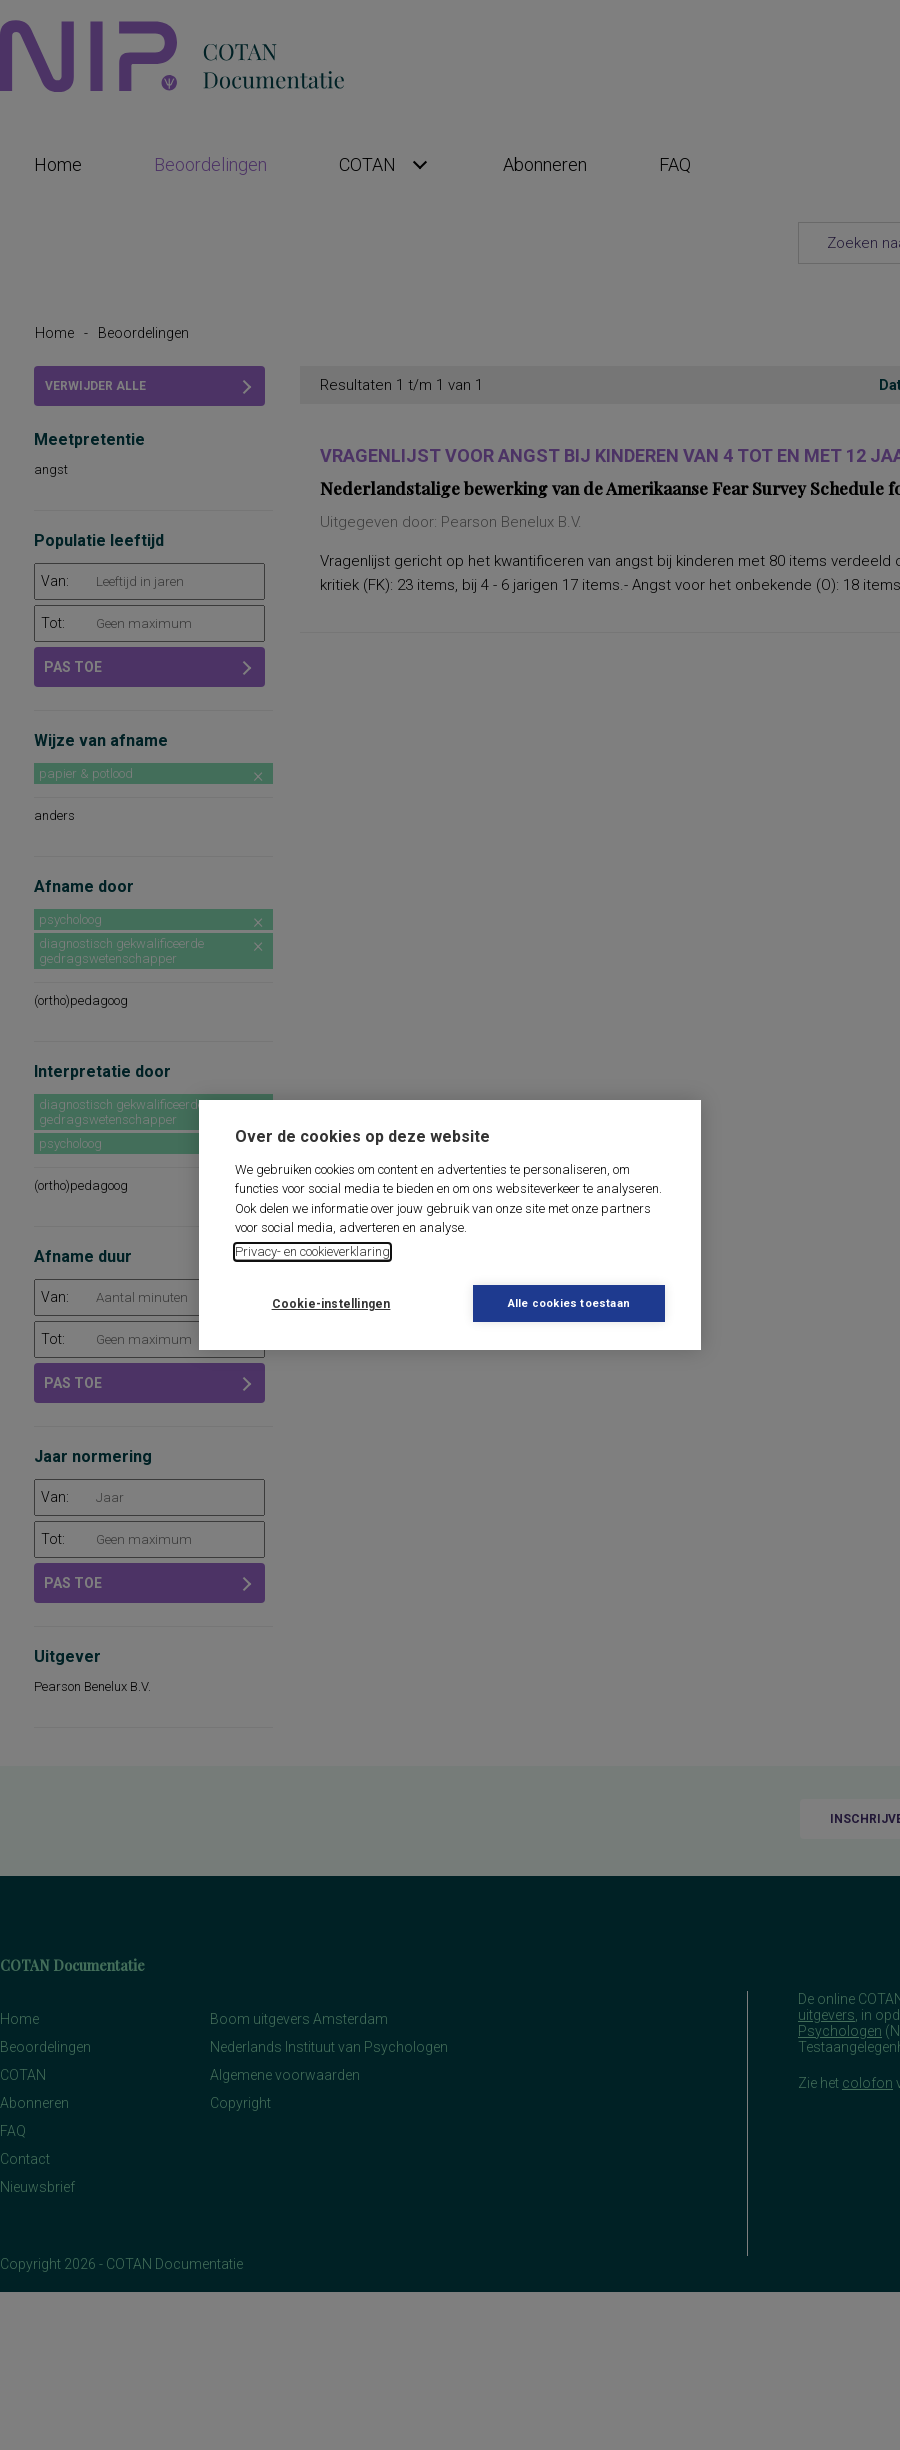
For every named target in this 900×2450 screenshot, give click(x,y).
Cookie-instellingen (331, 1304)
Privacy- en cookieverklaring (312, 1251)
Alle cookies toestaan (569, 1303)
